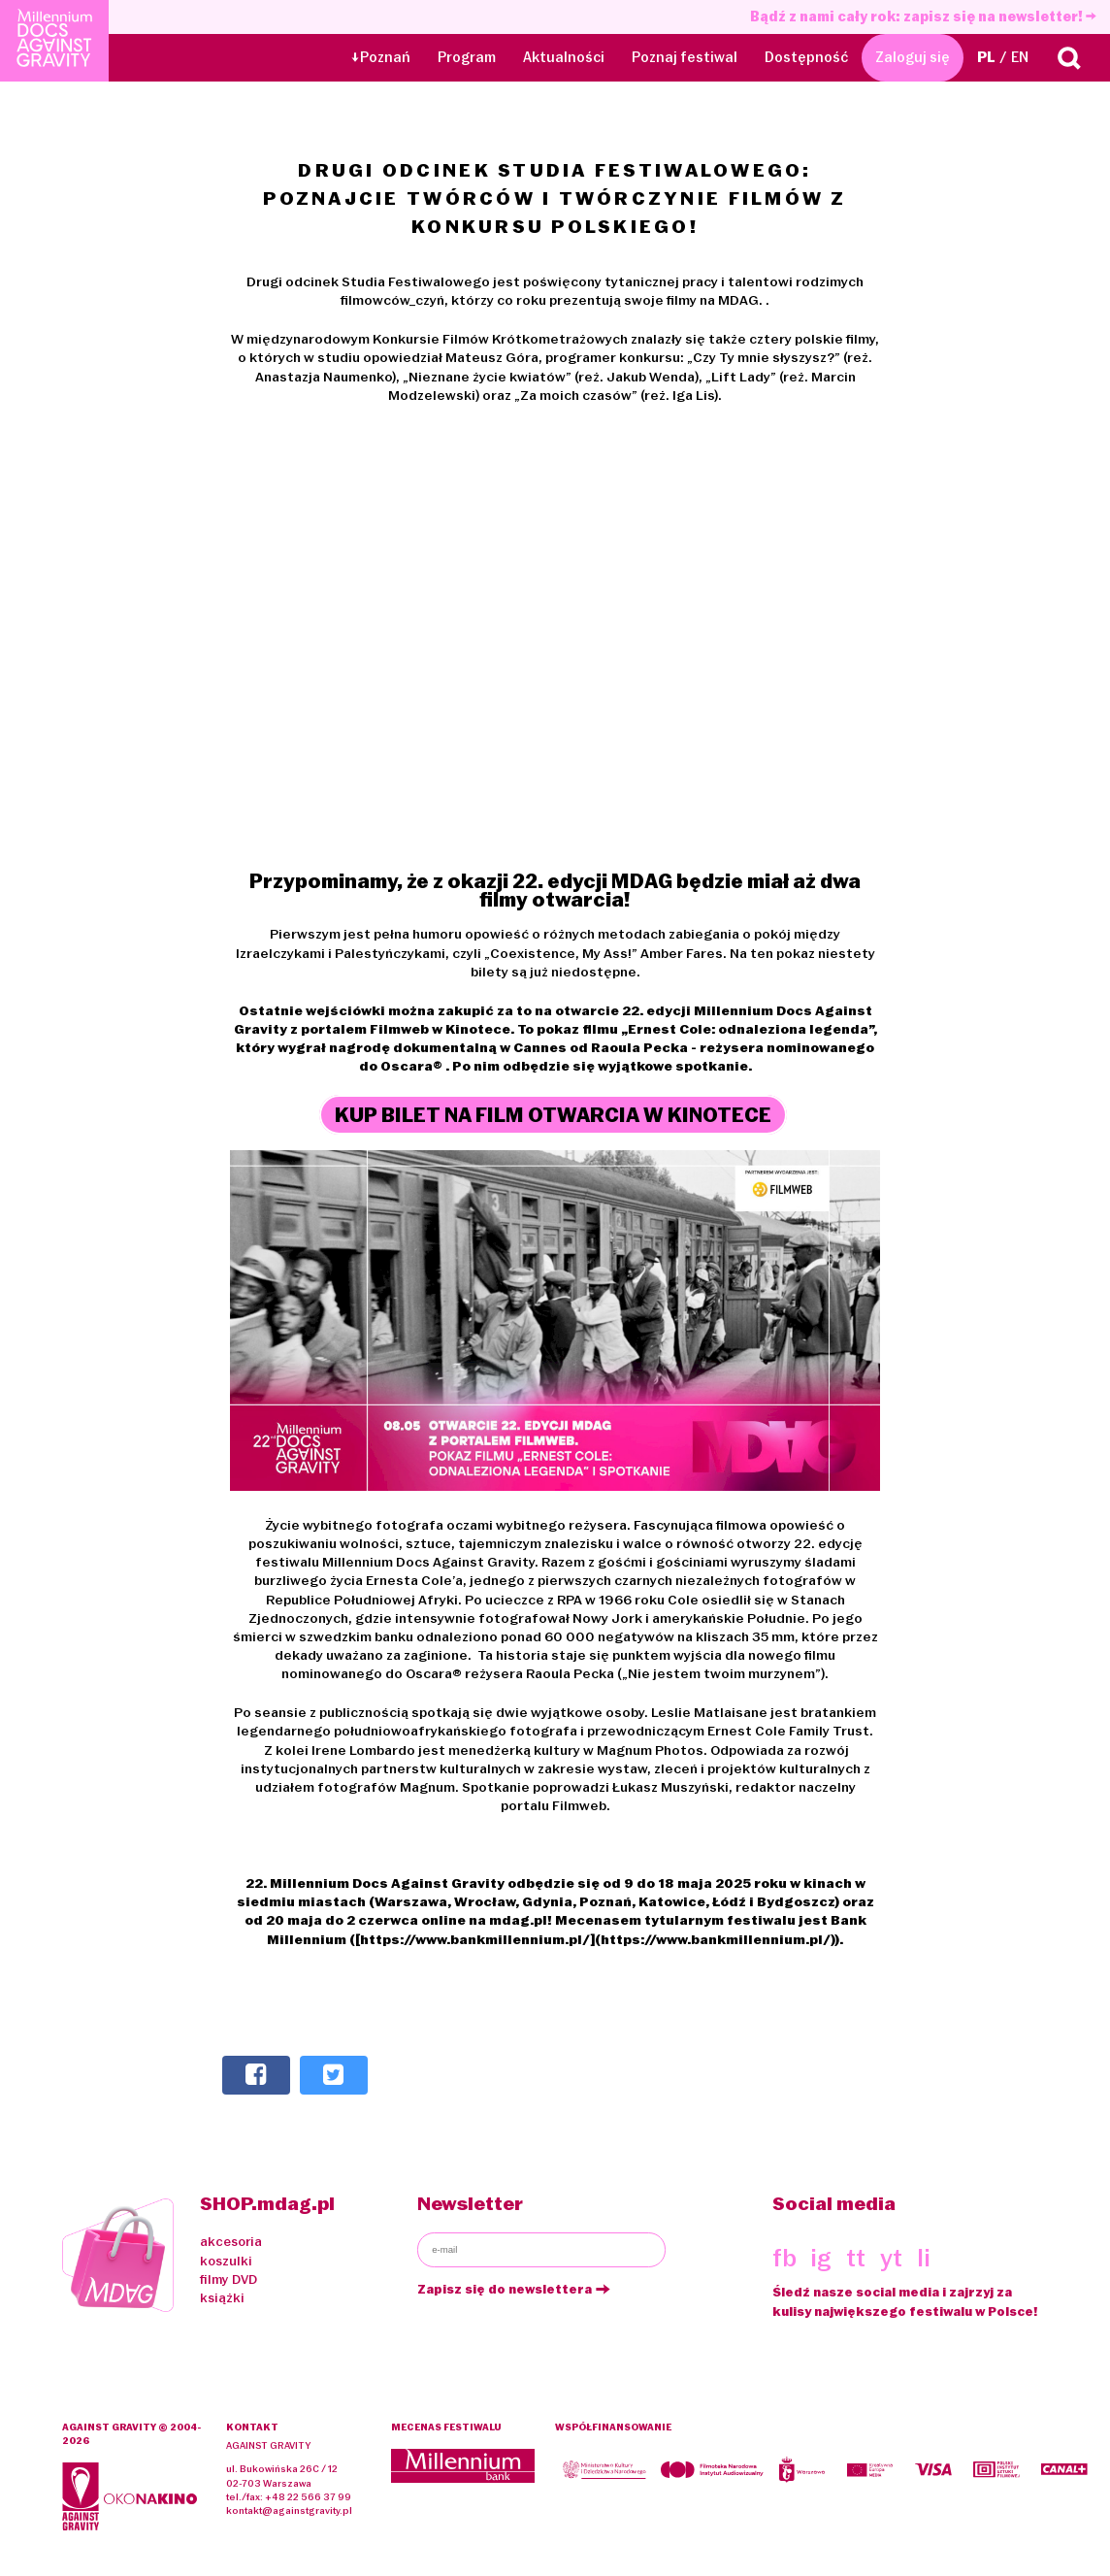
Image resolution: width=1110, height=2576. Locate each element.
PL (986, 57)
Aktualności (563, 57)
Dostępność (806, 57)
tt (855, 2257)
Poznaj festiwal (684, 57)
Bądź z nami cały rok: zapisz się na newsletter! (923, 16)
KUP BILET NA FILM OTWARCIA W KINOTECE (553, 1116)
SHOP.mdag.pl (267, 2203)
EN (1019, 57)
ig (821, 2257)
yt (891, 2257)
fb (784, 2257)
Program (467, 57)
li (923, 2257)
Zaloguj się (912, 57)
